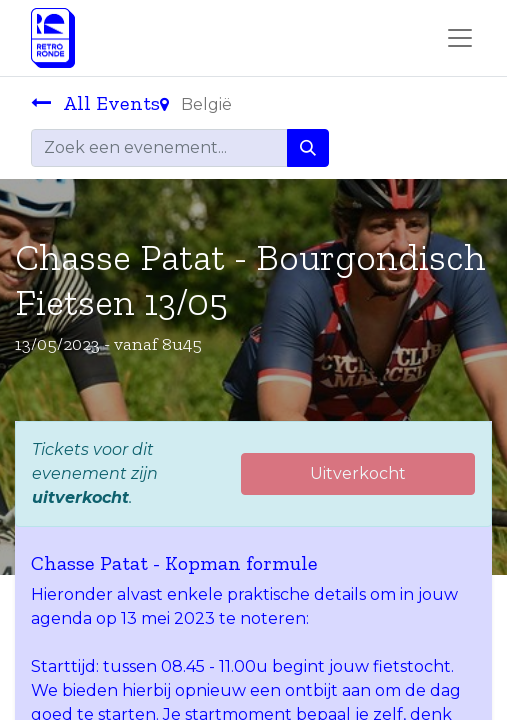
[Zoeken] (308, 148)
